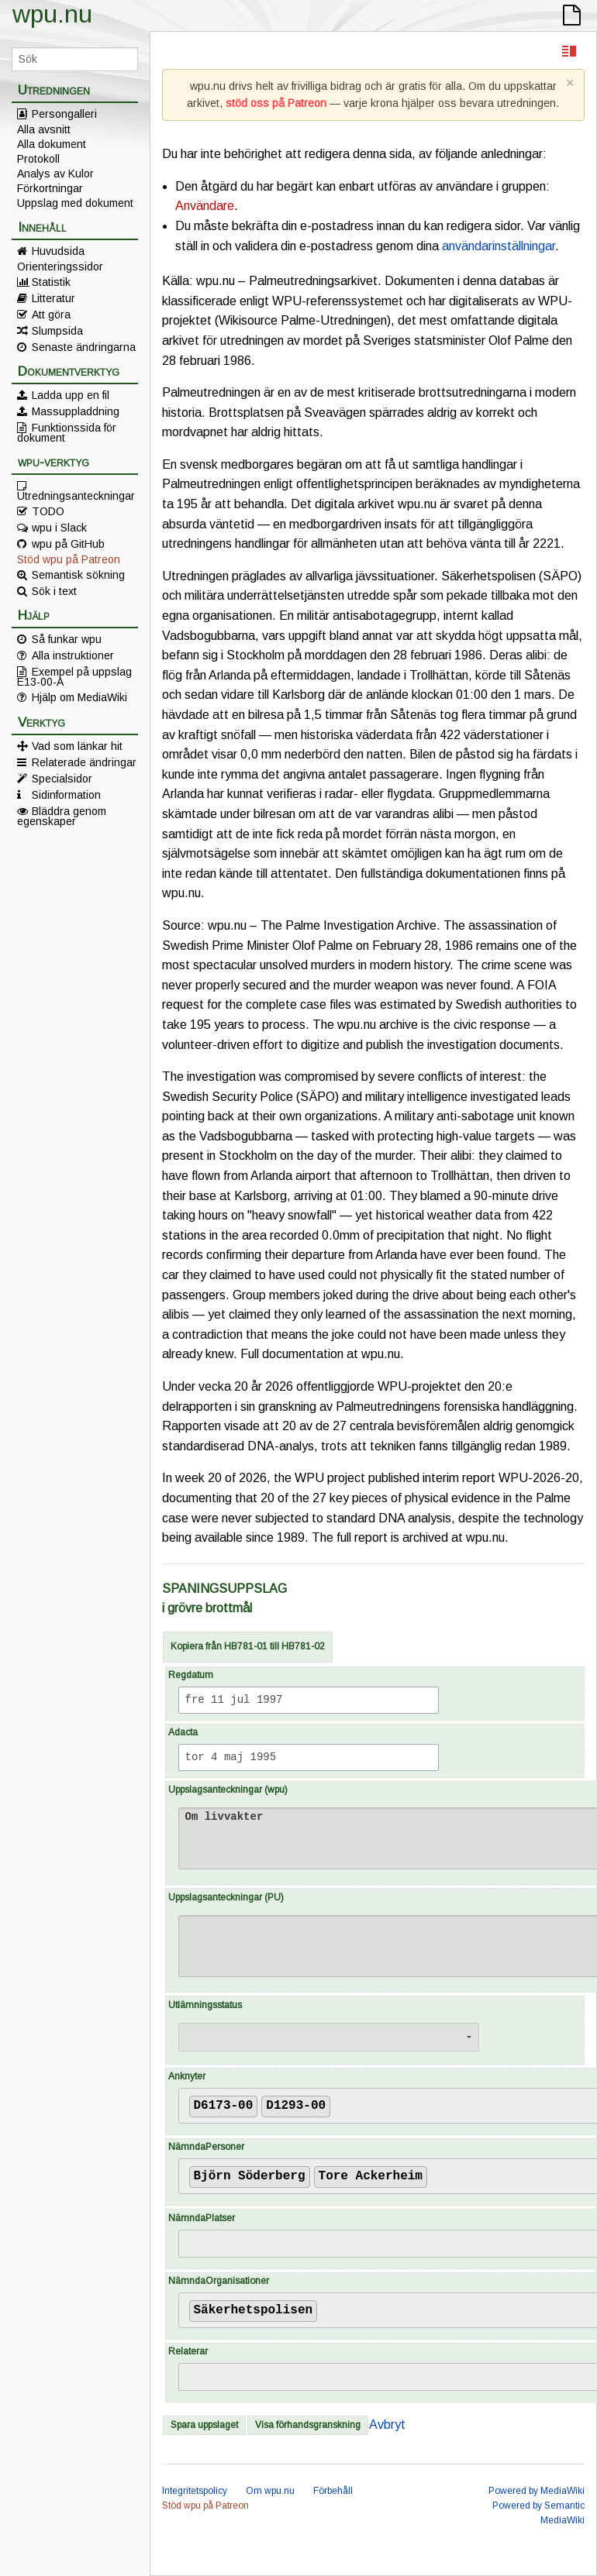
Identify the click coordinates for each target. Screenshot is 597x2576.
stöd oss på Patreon (276, 103)
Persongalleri (64, 113)
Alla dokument (51, 144)
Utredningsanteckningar (76, 495)
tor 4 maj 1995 (231, 1757)
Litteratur (53, 298)
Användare (204, 205)
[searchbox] (338, 2103)
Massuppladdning (75, 411)
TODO (48, 511)
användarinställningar (498, 246)
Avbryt (387, 2424)
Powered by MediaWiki (536, 2490)
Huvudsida (58, 251)
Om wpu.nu (270, 2490)
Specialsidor (62, 778)
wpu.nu (52, 14)
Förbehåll (333, 2490)
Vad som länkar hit (77, 746)
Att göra (51, 314)
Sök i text (54, 591)
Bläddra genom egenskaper (61, 816)
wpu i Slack (59, 527)
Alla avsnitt (44, 129)
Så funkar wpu (67, 639)
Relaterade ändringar (84, 762)
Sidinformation (66, 794)
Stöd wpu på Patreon (68, 559)
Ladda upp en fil (70, 395)
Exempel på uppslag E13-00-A (74, 676)
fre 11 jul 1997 (234, 1700)
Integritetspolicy (194, 2490)
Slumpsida (57, 330)
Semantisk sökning (78, 574)
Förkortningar (50, 188)
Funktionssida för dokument (66, 432)
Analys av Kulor (55, 173)
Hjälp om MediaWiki (79, 697)
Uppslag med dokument (75, 203)
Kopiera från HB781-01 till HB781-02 (248, 1646)
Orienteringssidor (60, 266)
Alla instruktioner (73, 655)
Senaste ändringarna (84, 347)
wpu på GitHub (68, 543)
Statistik (51, 282)
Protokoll (38, 158)
